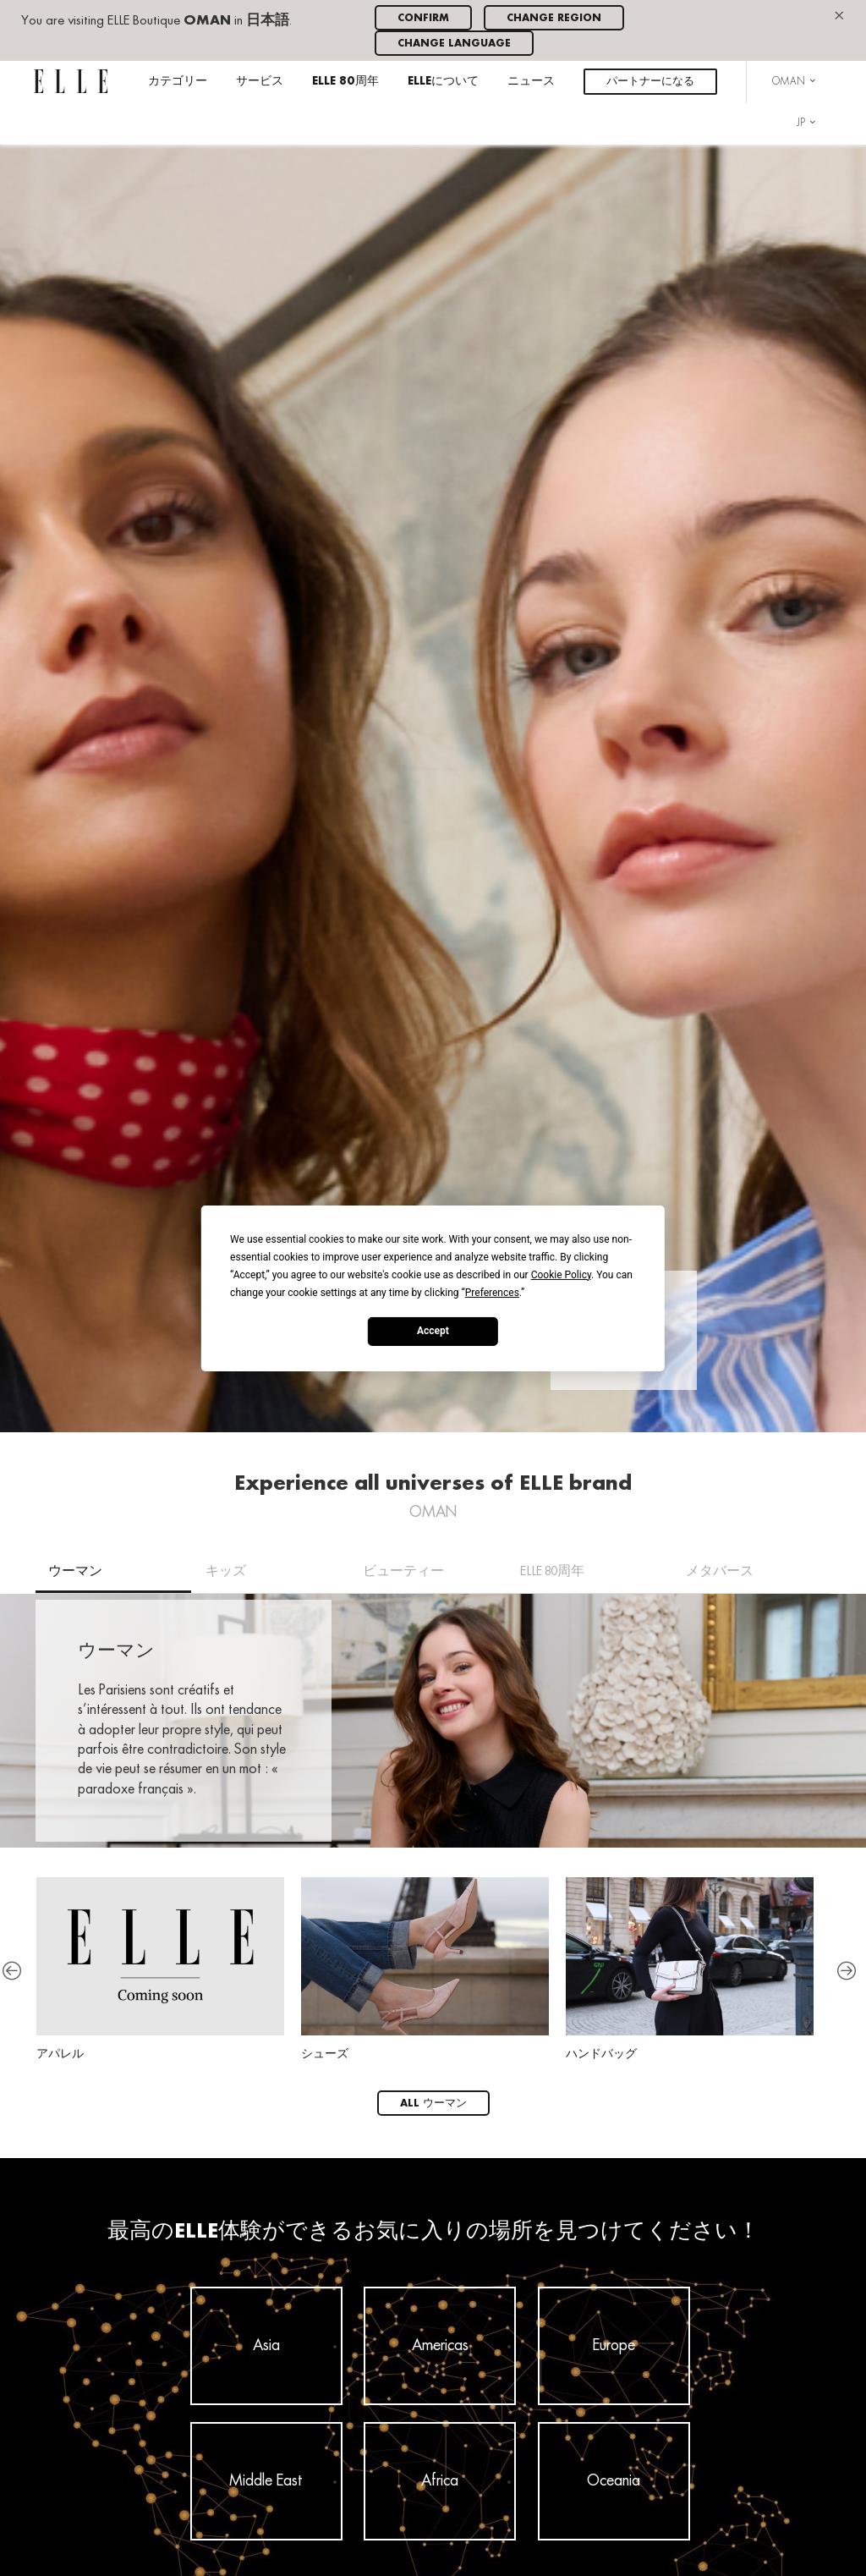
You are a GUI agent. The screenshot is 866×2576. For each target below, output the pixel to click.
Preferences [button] (492, 1292)
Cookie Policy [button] (561, 1274)
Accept (433, 1331)
